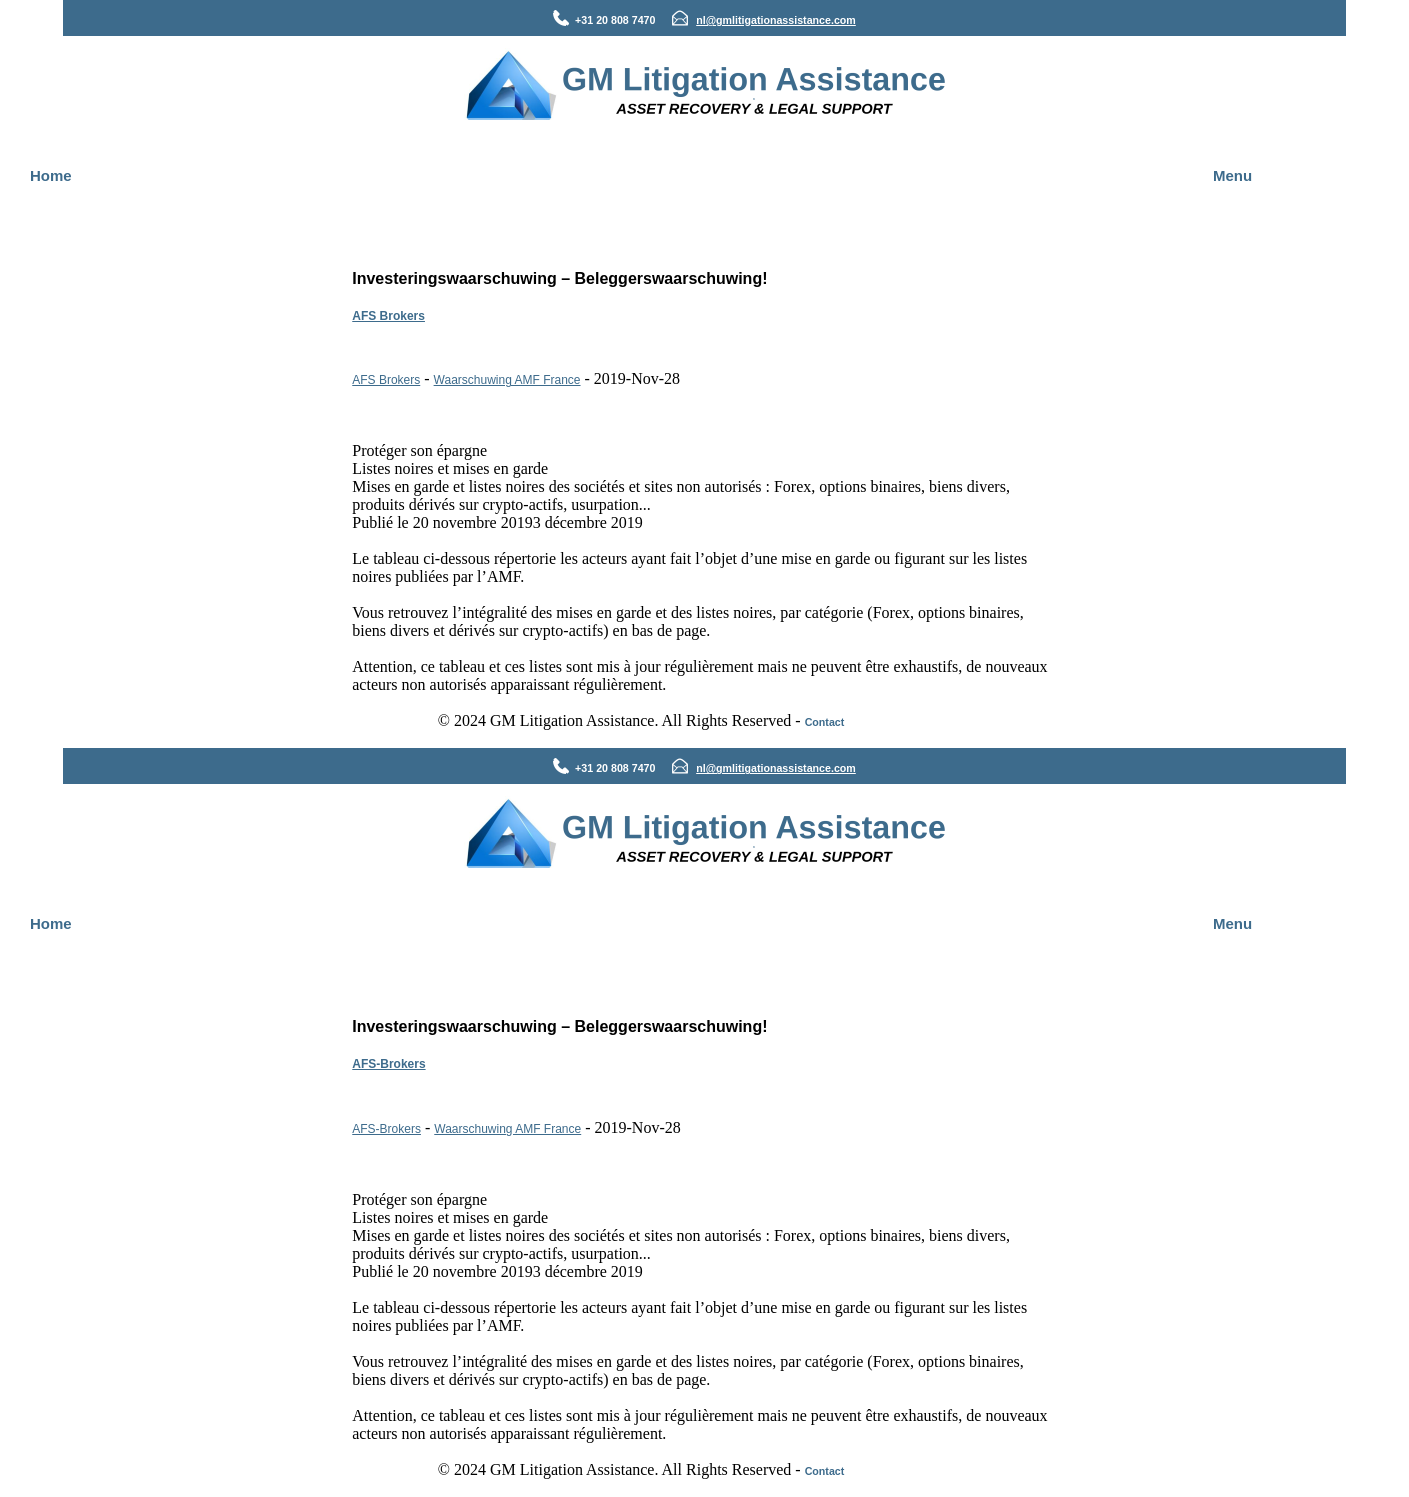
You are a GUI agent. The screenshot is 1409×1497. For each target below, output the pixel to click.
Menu (1232, 175)
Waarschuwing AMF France (507, 380)
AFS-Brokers (388, 1064)
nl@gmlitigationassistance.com (776, 20)
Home (51, 175)
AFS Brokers (388, 316)
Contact (825, 722)
